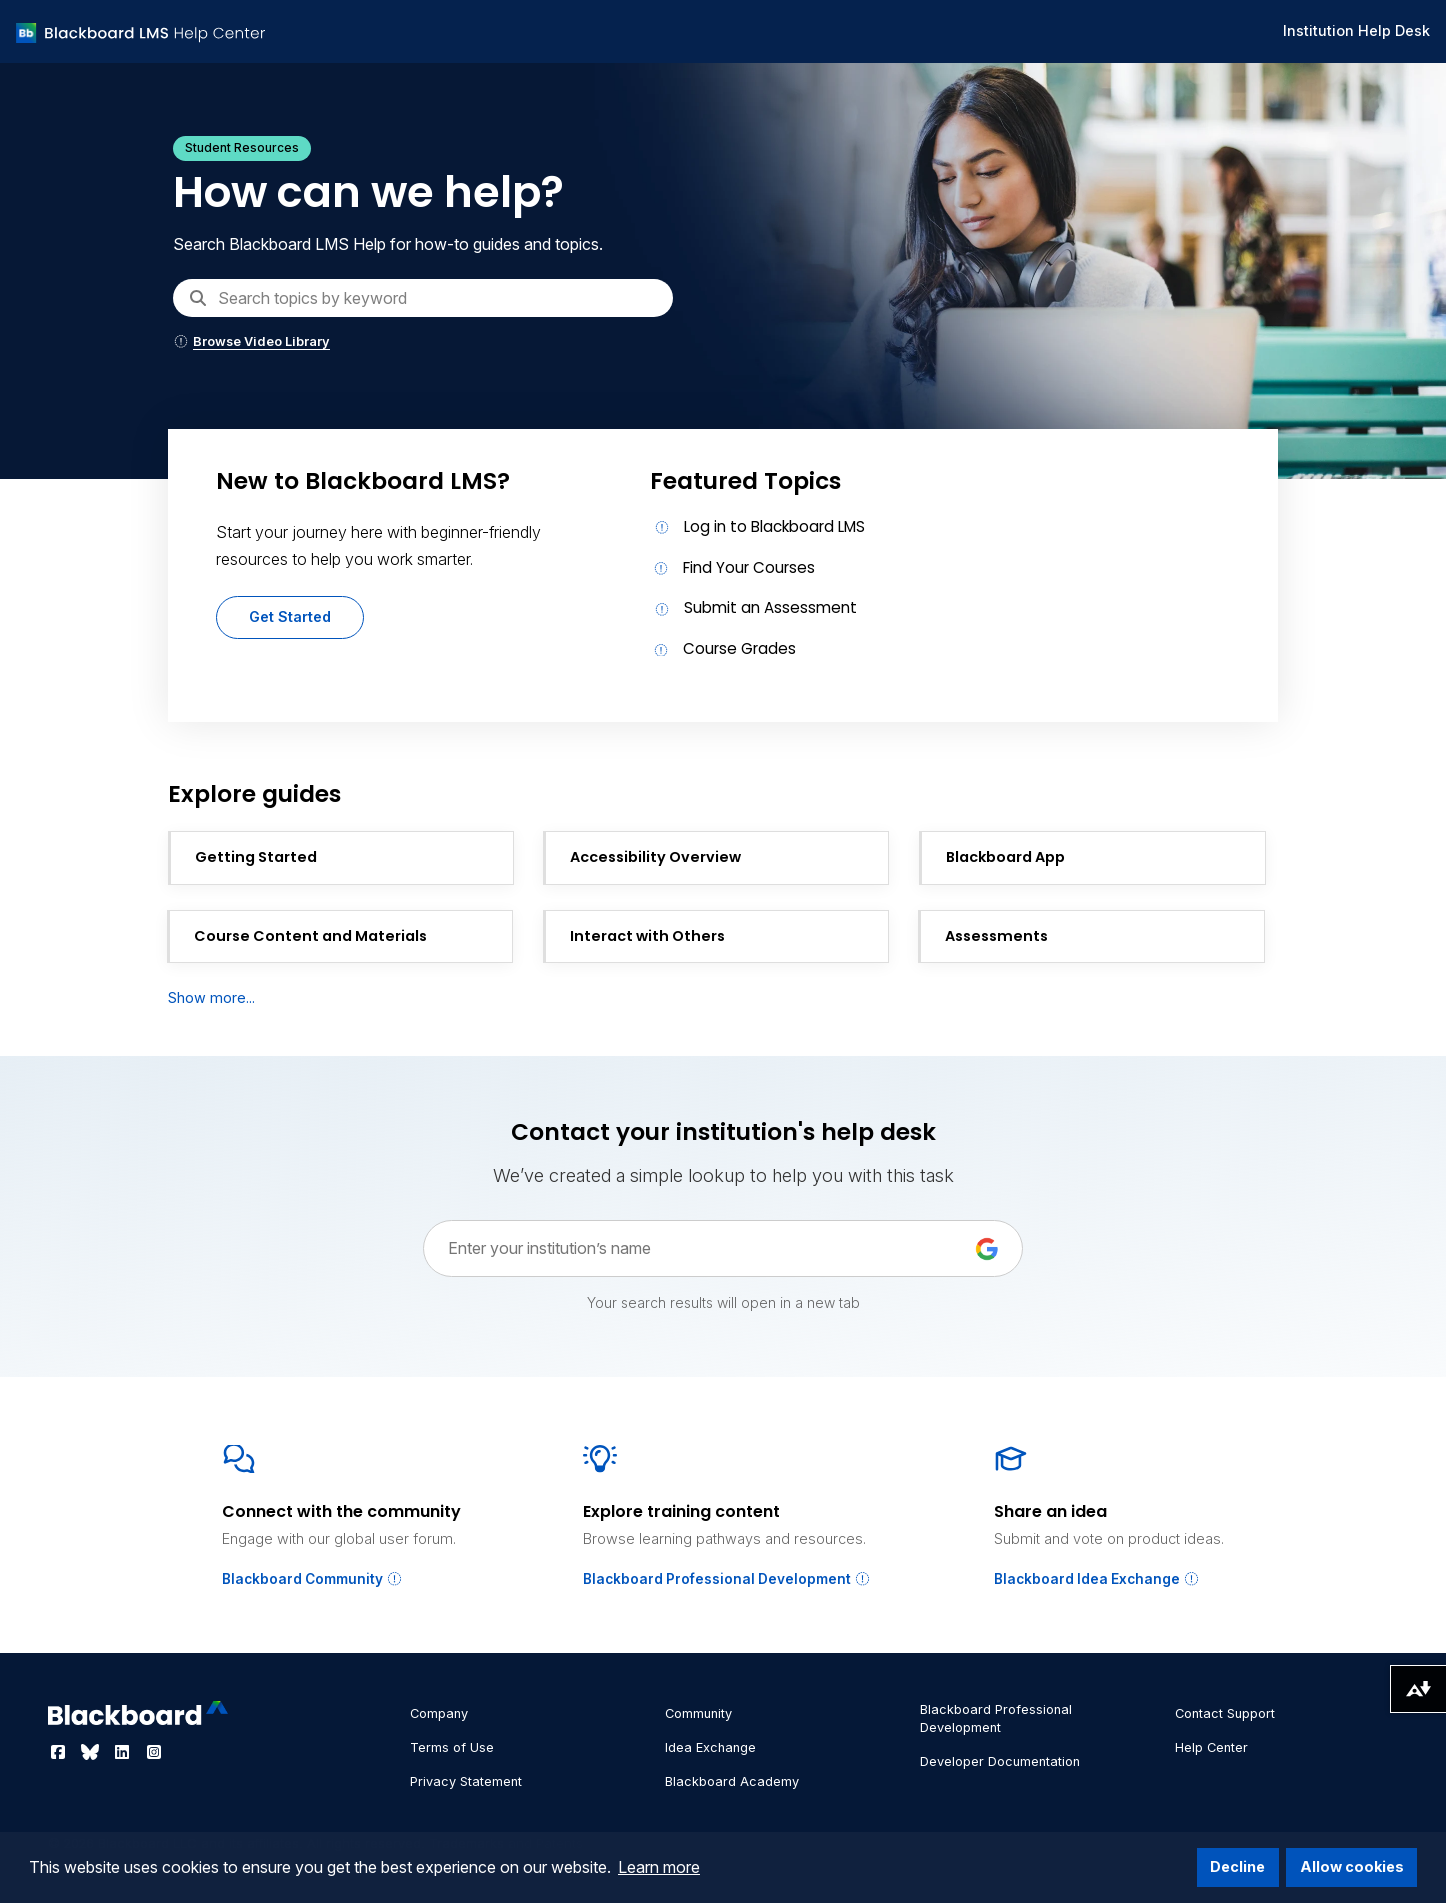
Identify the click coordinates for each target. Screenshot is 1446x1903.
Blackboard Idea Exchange (1097, 1579)
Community (698, 1713)
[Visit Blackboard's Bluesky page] (92, 1752)
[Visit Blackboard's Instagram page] (154, 1752)
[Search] (423, 298)
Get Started (290, 616)
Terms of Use (452, 1747)
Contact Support (1225, 1713)
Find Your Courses (749, 567)
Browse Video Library (251, 341)
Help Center (1211, 1747)
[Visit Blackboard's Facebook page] (60, 1752)
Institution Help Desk (1356, 30)
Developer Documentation (1000, 1761)
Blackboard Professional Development (727, 1579)
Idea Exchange (710, 1747)
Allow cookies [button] (1352, 1866)
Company (439, 1713)
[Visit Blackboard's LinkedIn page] (124, 1752)
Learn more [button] (659, 1867)
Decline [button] (1237, 1866)
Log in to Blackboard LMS (774, 526)
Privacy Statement (466, 1781)
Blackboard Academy (732, 1781)
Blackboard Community (312, 1579)
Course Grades (739, 648)
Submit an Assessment (770, 607)
